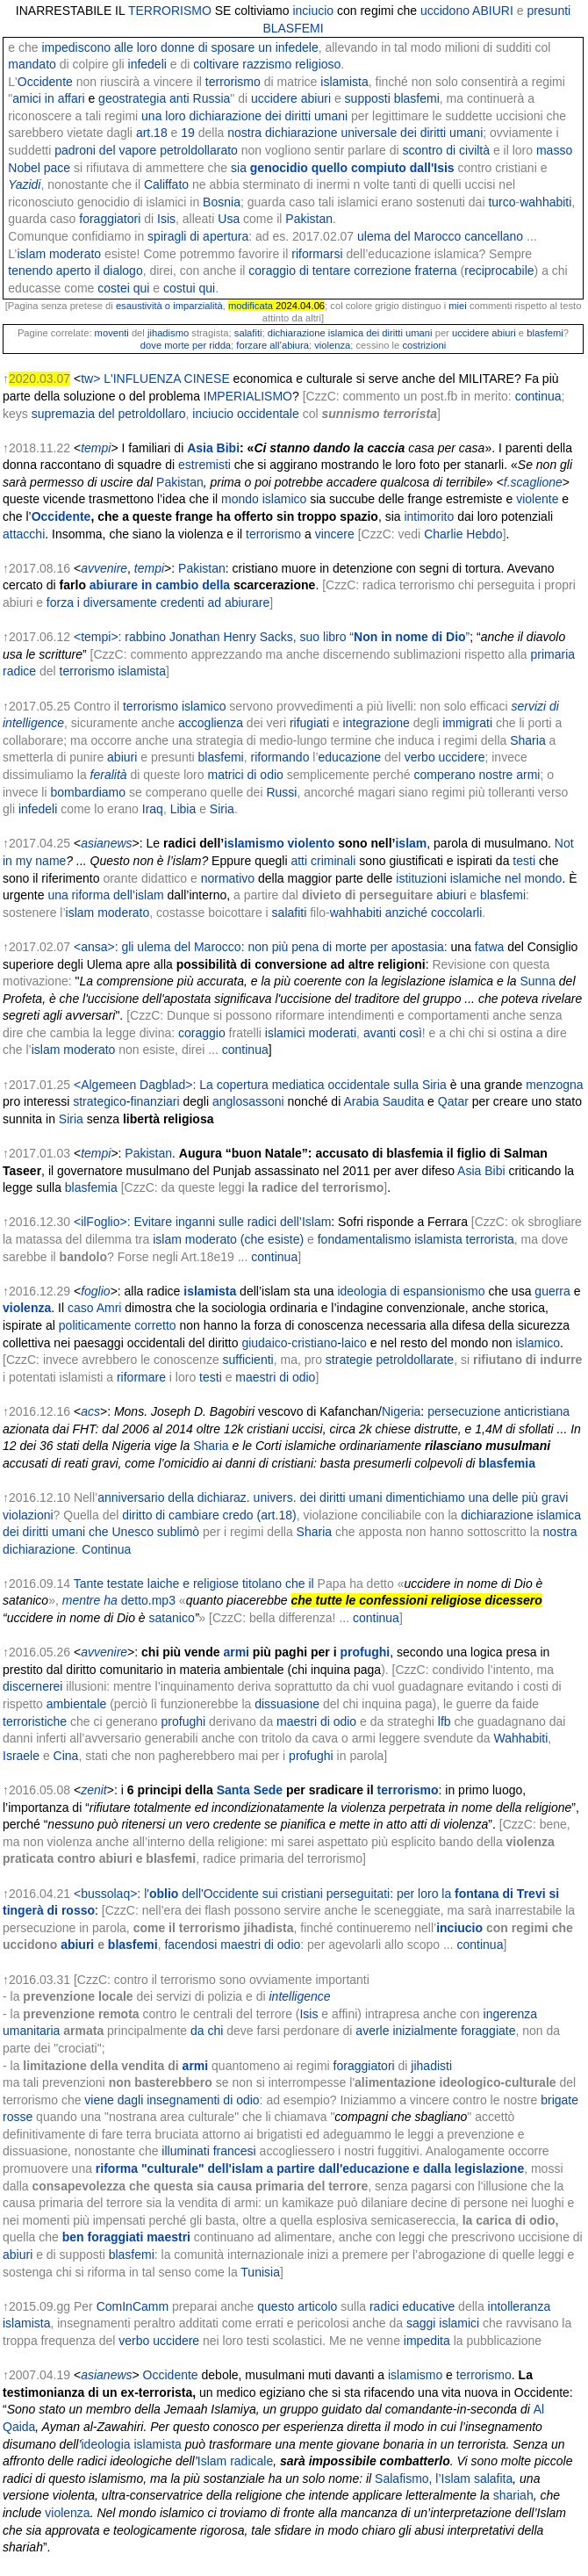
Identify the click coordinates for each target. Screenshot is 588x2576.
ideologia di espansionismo (410, 1291)
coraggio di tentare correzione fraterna (352, 270)
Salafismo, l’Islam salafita (444, 2478)
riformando (280, 757)
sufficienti (248, 1360)
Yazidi (24, 184)
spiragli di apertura (197, 236)
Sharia (527, 740)
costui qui (189, 288)
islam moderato (59, 254)
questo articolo (297, 2306)
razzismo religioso (291, 64)
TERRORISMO (170, 11)
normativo (228, 878)
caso (81, 1308)
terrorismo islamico (174, 706)
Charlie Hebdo (463, 534)
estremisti (204, 465)
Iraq (152, 809)
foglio (95, 1291)
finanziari (155, 1101)
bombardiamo (87, 792)
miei (457, 305)
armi (236, 1652)
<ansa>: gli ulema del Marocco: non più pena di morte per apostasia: (261, 947)
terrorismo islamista (113, 671)
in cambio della (185, 585)
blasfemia (91, 1187)
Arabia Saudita (383, 1101)
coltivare (216, 64)
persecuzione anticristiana (498, 1411)
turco (501, 202)
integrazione (376, 723)
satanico (172, 1618)
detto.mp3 (148, 1600)
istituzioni (421, 878)
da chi (206, 2031)
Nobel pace (39, 168)
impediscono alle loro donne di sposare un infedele (179, 47)
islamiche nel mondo (506, 878)
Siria (222, 809)
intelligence (299, 1996)
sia (343, 168)
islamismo (253, 843)
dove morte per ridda (185, 345)
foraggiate (488, 2031)
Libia (183, 809)
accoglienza (210, 723)
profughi (365, 1652)
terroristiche (35, 1721)
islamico (537, 1343)
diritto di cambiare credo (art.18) (209, 1515)
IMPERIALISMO (248, 396)
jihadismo (168, 333)
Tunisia (260, 2272)
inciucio (312, 11)
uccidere (274, 98)
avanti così (392, 1033)
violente (537, 499)
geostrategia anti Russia (164, 98)
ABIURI (492, 11)
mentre (81, 1600)
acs (90, 1411)
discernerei (32, 1686)
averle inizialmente (406, 2031)
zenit (94, 1790)
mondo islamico (263, 499)
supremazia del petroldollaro (109, 414)
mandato (31, 64)
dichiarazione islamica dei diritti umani (350, 333)
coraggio (202, 1033)
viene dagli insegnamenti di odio (171, 2100)
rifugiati (309, 723)
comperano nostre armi (476, 775)
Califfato (166, 184)
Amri (109, 1308)
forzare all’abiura (272, 345)
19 (188, 133)
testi (524, 861)
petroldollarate (415, 1360)
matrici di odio (245, 775)
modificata (250, 305)
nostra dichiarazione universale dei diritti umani (355, 133)
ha (111, 1600)
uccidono (445, 11)
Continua (106, 1549)
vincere (335, 534)
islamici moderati (310, 1033)
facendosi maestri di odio (232, 1944)
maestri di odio (275, 1377)
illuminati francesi (208, 2151)
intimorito (429, 516)
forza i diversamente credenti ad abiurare (158, 602)
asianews (106, 843)
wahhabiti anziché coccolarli (406, 913)
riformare (141, 1377)
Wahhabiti (521, 1738)
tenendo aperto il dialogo (75, 270)
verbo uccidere (445, 757)
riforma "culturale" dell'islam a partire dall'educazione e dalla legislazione (310, 2168)
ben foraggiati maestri (126, 2237)
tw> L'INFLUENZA (131, 379)
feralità (108, 775)
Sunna (537, 981)
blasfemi (545, 333)
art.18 (152, 133)
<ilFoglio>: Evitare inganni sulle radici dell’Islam (202, 1222)
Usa (229, 219)
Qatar (453, 1101)
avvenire (104, 568)
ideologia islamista (132, 2444)
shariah (513, 2495)
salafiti (248, 333)
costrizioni (424, 345)
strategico (99, 1101)
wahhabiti (545, 202)
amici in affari (48, 98)
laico (354, 1343)
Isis (166, 219)
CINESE (207, 379)
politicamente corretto (117, 1325)
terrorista (490, 1239)
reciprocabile (499, 270)
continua (538, 396)
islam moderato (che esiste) (228, 1239)
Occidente (45, 82)
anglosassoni (248, 1101)
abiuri (316, 98)
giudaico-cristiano (289, 1343)
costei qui (123, 288)
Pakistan (309, 219)
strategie (349, 1360)
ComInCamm (133, 2306)
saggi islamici (442, 2323)
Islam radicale (235, 2461)
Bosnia (221, 202)
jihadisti (431, 2066)
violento (311, 843)
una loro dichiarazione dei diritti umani (244, 116)
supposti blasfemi (392, 98)
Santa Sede (250, 1790)
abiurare (114, 585)
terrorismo (233, 82)
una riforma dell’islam (105, 895)
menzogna (554, 1085)
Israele (21, 1756)
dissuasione (287, 1704)
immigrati (467, 723)
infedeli (147, 64)
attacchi (24, 534)
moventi (112, 333)
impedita (425, 2341)
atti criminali (322, 861)
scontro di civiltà (446, 150)
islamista (344, 82)
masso (554, 150)
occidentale (268, 414)
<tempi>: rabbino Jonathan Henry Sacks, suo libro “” (272, 637)
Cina (66, 1756)
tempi (96, 448)
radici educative (412, 2306)
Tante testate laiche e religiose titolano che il (194, 1584)
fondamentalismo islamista (390, 1239)
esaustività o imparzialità (169, 305)
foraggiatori (109, 219)
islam (411, 843)
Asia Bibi (213, 448)
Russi (281, 792)
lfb (444, 1721)
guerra (552, 1291)
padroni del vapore (105, 150)
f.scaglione (533, 482)
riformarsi (316, 254)
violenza (332, 345)
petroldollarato (199, 150)
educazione (350, 757)
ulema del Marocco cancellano (440, 236)
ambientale (77, 1704)
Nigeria (401, 1411)
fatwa (489, 947)
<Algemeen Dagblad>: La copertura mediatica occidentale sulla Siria (260, 1085)
